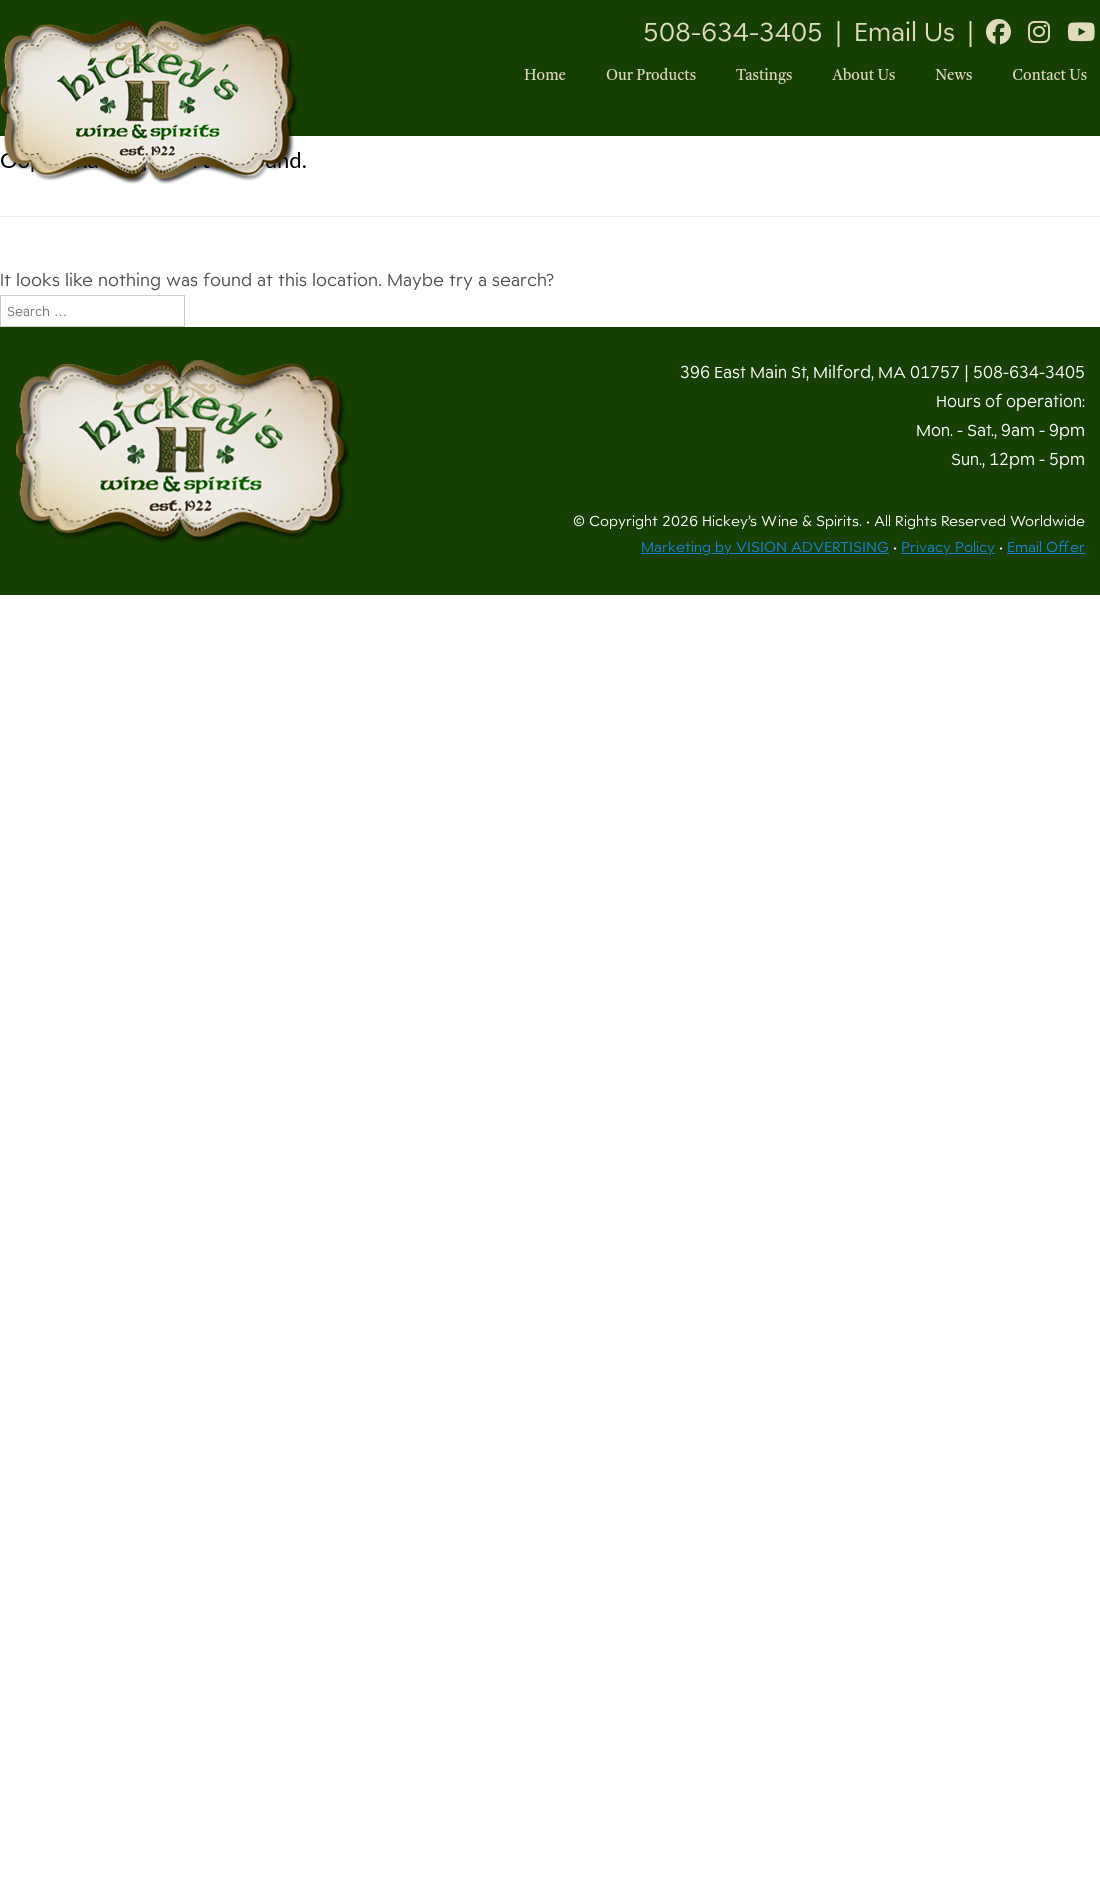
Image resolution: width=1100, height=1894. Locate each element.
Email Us (904, 32)
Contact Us (1049, 76)
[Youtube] (1081, 32)
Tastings (764, 76)
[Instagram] (1039, 32)
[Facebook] (998, 32)
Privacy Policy (948, 547)
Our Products (651, 76)
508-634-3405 (733, 32)
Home (545, 76)
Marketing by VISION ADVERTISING (765, 547)
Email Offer (1046, 547)
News (953, 76)
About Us (863, 76)
